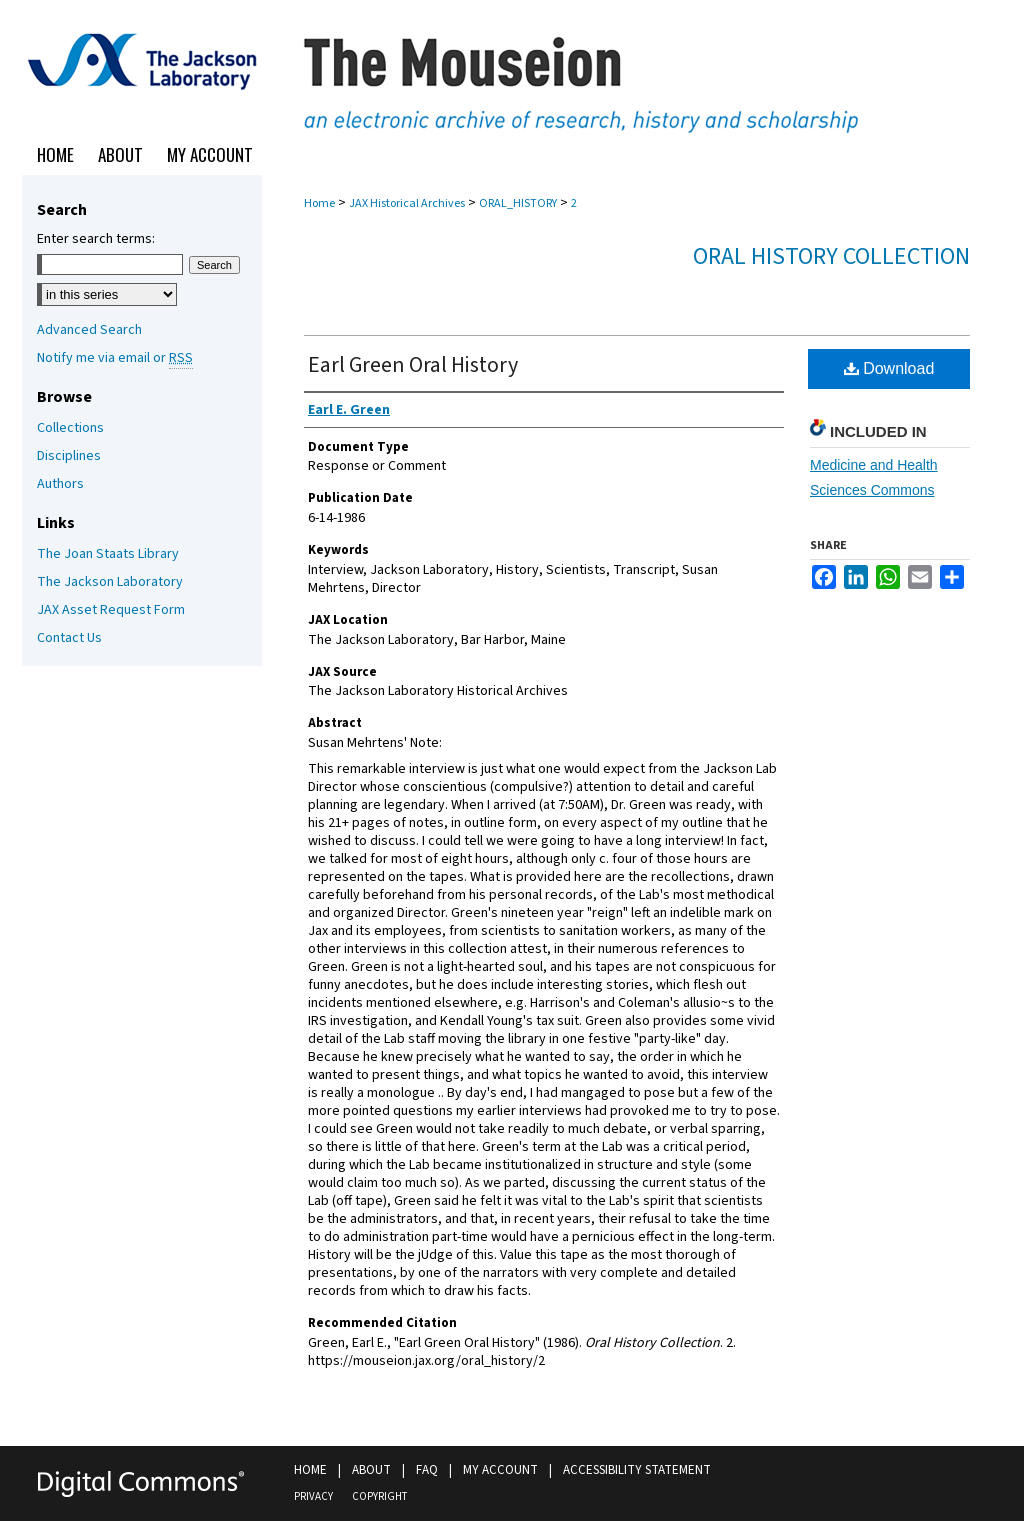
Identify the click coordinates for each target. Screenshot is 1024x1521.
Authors (60, 484)
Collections (70, 428)
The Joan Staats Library (108, 554)
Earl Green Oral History (413, 365)
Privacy (313, 1496)
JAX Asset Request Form (111, 610)
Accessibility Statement (637, 1470)
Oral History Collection (831, 256)
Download (889, 368)
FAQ (427, 1470)
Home (319, 203)
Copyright (379, 1496)
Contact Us (69, 638)
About (371, 1470)
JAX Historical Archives (407, 203)
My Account (500, 1470)
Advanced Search (89, 330)
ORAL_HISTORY (518, 203)
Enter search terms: (96, 239)
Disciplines (69, 456)
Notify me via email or (115, 358)
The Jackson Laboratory (110, 582)
